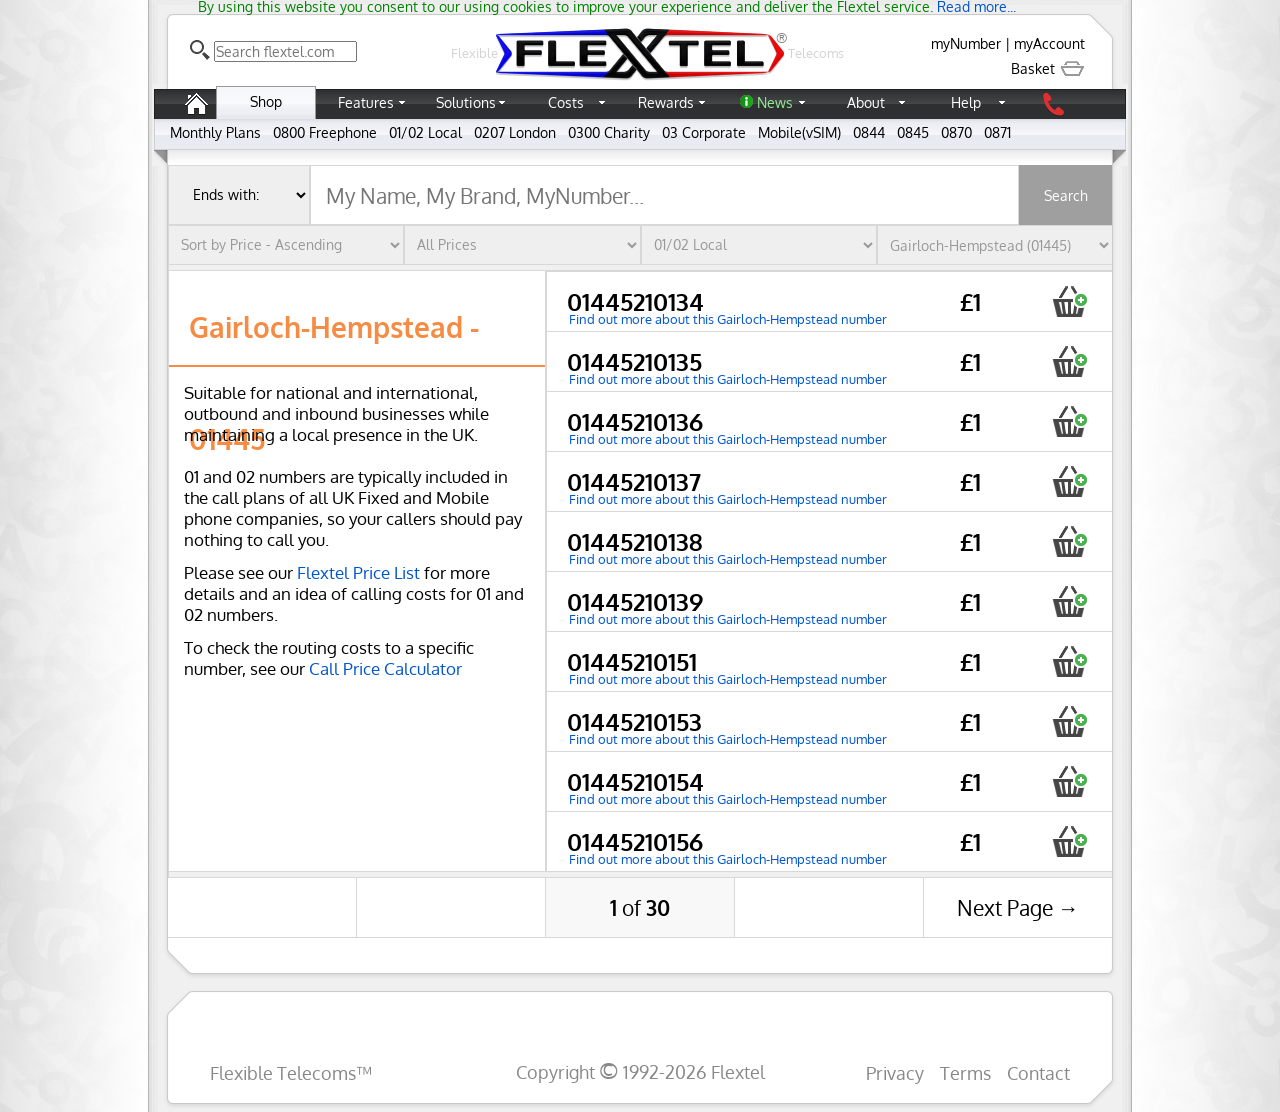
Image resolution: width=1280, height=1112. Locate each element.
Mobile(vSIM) (799, 132)
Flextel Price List (358, 572)
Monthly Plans (215, 132)
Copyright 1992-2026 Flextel (640, 1071)
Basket (1048, 68)
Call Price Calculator (385, 668)
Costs (566, 102)
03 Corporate (704, 132)
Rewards (666, 102)
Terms (965, 1072)
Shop (266, 101)
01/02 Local (425, 132)
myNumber (966, 43)
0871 (997, 132)
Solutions (466, 102)
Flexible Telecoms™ (291, 1072)
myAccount (1049, 43)
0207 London (515, 132)
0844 (869, 132)
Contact (1038, 1072)
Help (966, 102)
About (866, 102)
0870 (956, 132)
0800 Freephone (325, 132)
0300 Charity (609, 132)
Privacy (895, 1072)
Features (366, 102)
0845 (913, 132)
